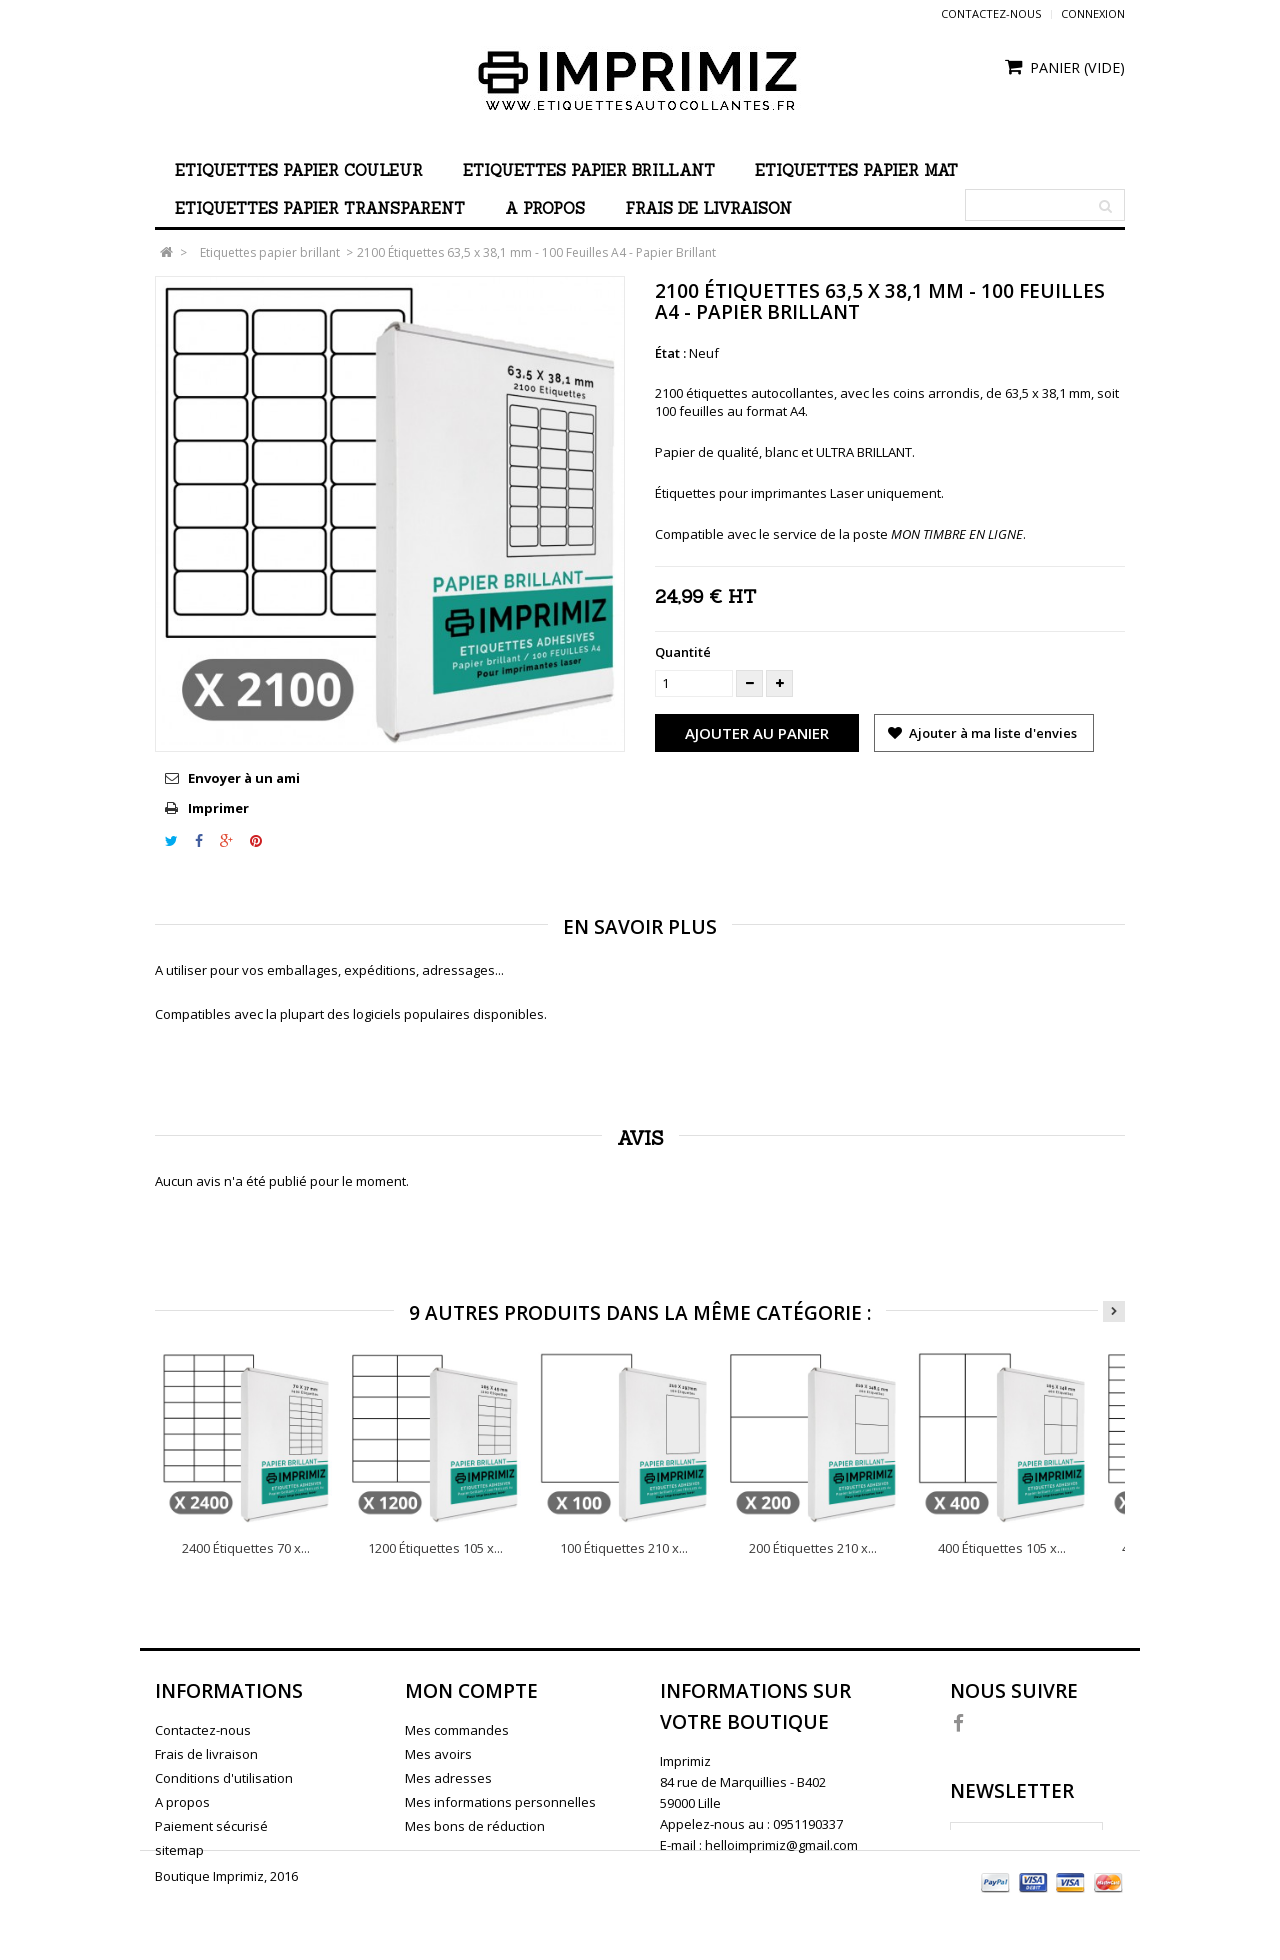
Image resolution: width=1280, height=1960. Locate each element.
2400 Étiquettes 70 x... (246, 1548)
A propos (545, 208)
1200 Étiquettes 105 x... (435, 1548)
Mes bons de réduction (475, 1826)
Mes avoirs (438, 1754)
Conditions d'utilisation (224, 1778)
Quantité (683, 652)
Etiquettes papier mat (856, 170)
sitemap (179, 1850)
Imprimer (218, 808)
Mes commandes (457, 1730)
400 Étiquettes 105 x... (1002, 1548)
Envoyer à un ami (244, 778)
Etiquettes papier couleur (299, 170)
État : (670, 353)
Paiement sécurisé (211, 1826)
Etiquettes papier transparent (320, 208)
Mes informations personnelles (500, 1802)
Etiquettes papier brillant (589, 170)
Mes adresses (448, 1778)
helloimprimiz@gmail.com (781, 1845)
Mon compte (471, 1691)
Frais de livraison (708, 208)
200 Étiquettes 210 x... (813, 1548)
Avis (640, 1138)
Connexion (1093, 13)
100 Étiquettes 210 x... (624, 1548)
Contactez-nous (991, 13)
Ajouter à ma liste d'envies (991, 733)
